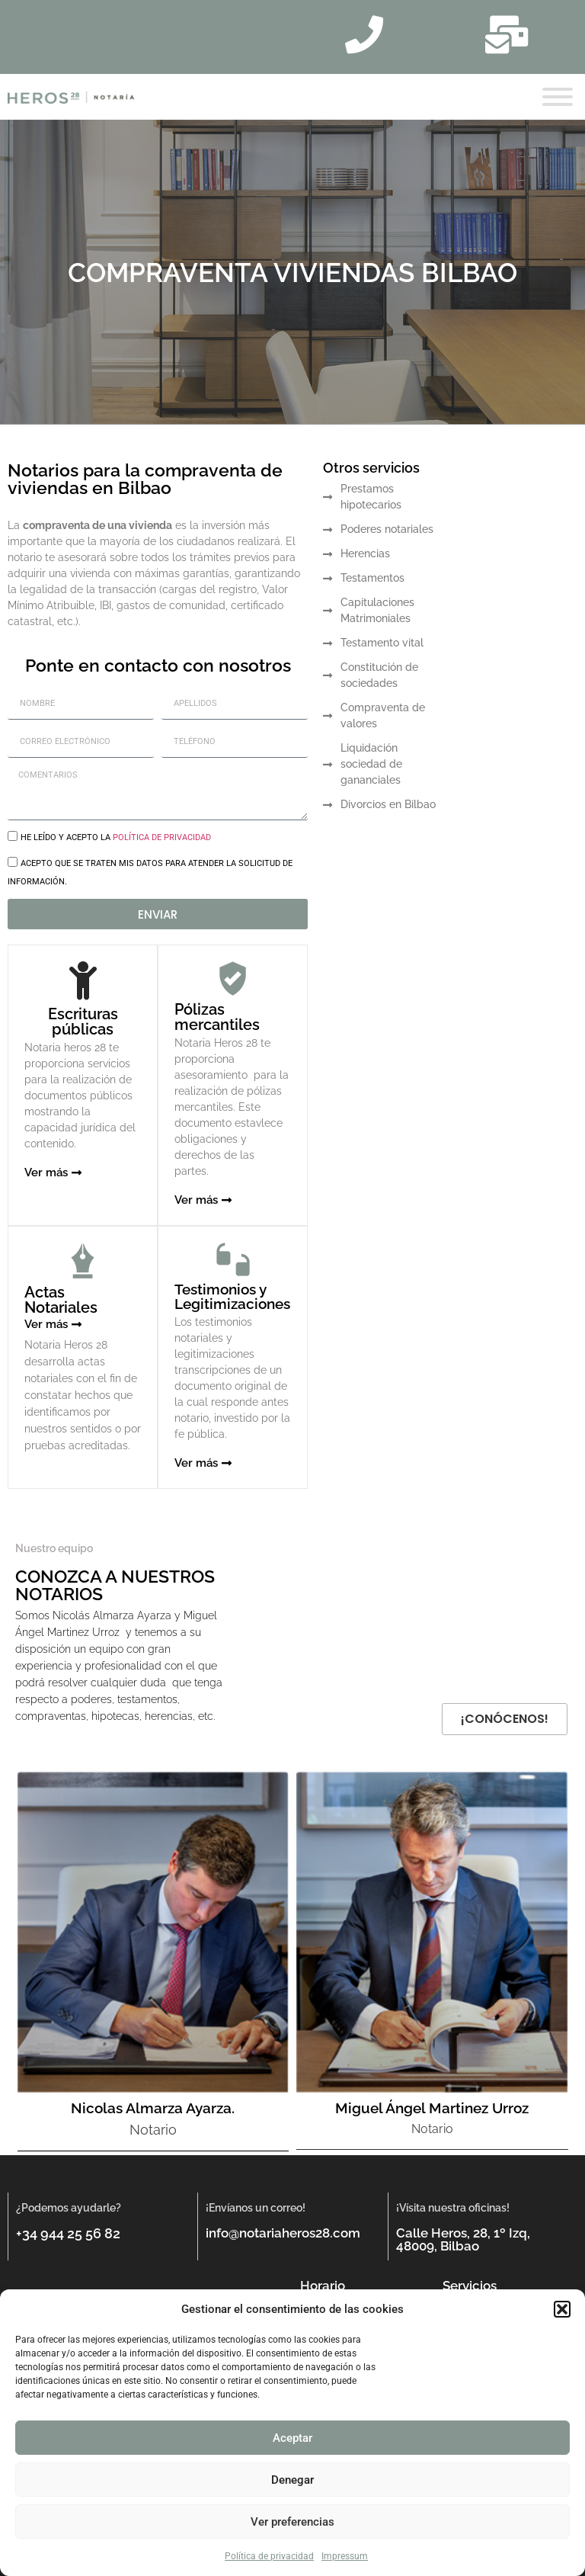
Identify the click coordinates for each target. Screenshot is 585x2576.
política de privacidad (162, 837)
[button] (562, 2309)
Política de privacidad (269, 2556)
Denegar (292, 2480)
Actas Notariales (61, 1300)
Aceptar (292, 2438)
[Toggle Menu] (557, 97)
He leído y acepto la (116, 837)
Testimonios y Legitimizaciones (232, 1296)
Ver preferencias (292, 2522)
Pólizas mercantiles (217, 1017)
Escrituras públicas (83, 1021)
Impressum (344, 2556)
